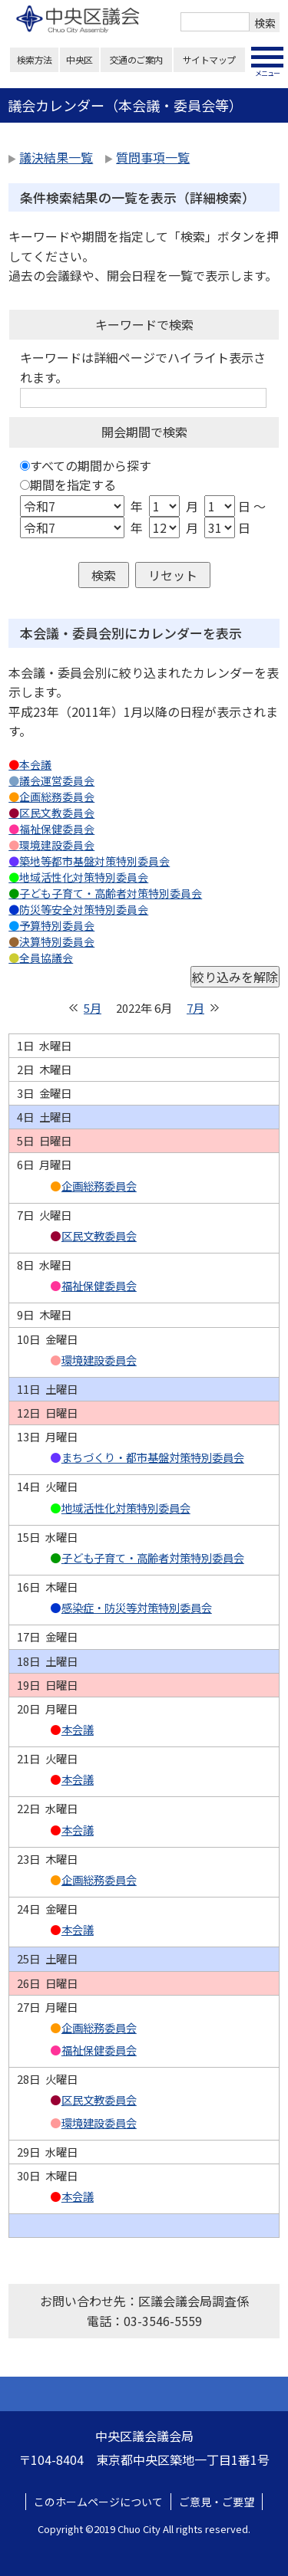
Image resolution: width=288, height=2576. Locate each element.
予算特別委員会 (56, 925)
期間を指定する (73, 484)
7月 (195, 1008)
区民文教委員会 (56, 812)
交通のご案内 (136, 59)
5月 (92, 1008)
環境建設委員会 (56, 845)
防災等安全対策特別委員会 (83, 909)
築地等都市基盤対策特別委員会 (94, 861)
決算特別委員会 (56, 941)
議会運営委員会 (56, 780)
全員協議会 (46, 957)
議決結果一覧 (56, 157)
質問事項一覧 (153, 157)
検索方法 (34, 59)
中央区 (79, 59)
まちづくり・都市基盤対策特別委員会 (152, 1457)
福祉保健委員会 (56, 828)
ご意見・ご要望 (216, 2501)
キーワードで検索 (144, 324)
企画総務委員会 (56, 796)
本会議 (35, 764)
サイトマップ (209, 59)
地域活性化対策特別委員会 (83, 877)
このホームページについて (98, 2501)
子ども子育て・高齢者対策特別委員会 (110, 893)
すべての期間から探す (90, 465)
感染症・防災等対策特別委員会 (136, 1607)
